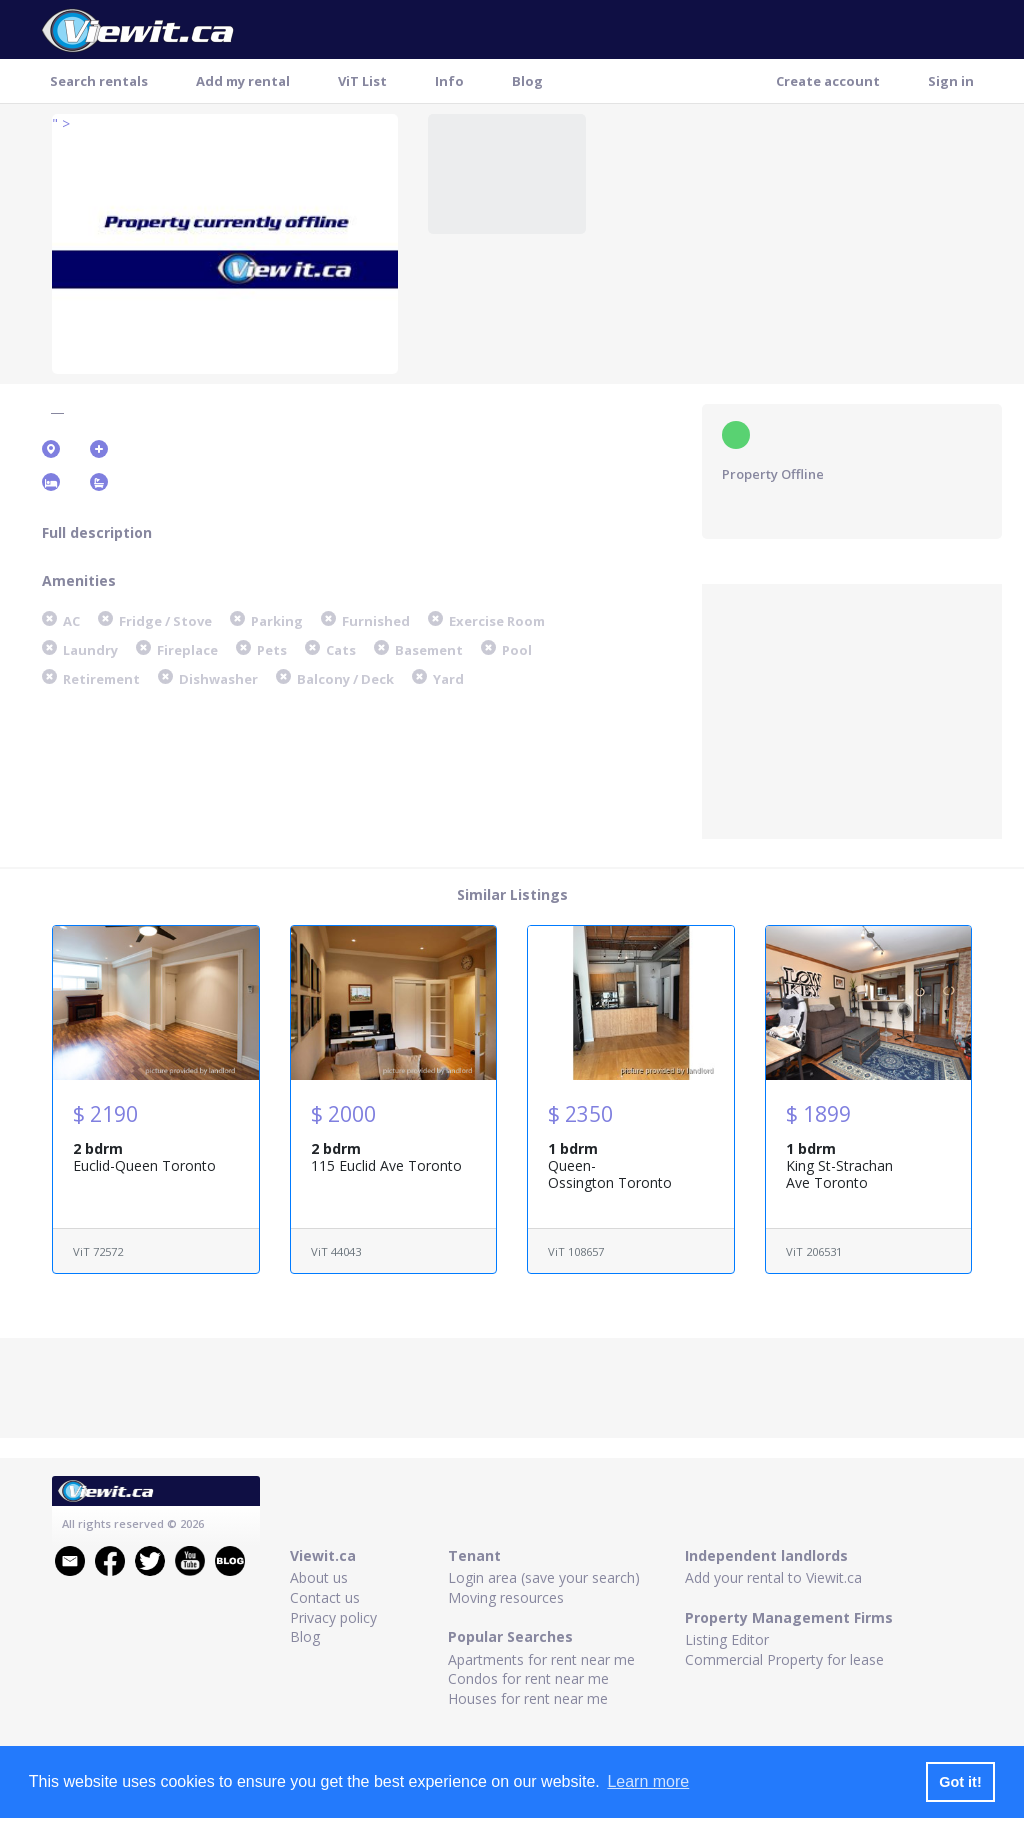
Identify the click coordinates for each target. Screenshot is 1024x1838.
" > (61, 123)
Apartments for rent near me (541, 1659)
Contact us (325, 1597)
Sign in (951, 81)
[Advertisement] (852, 709)
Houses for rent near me (528, 1698)
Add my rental (243, 81)
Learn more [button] (648, 1781)
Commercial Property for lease (784, 1659)
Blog (527, 81)
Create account (828, 81)
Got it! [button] (960, 1782)
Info (449, 81)
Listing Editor (727, 1639)
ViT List (362, 81)
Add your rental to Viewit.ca (773, 1577)
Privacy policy (333, 1617)
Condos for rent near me (528, 1678)
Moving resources (506, 1597)
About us (319, 1577)
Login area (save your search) (544, 1577)
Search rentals (99, 81)
